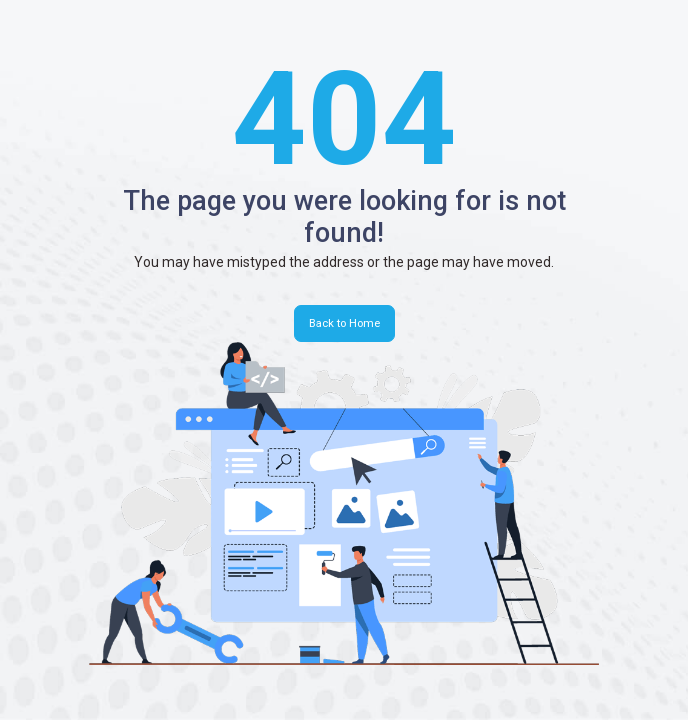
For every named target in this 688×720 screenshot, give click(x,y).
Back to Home (344, 323)
